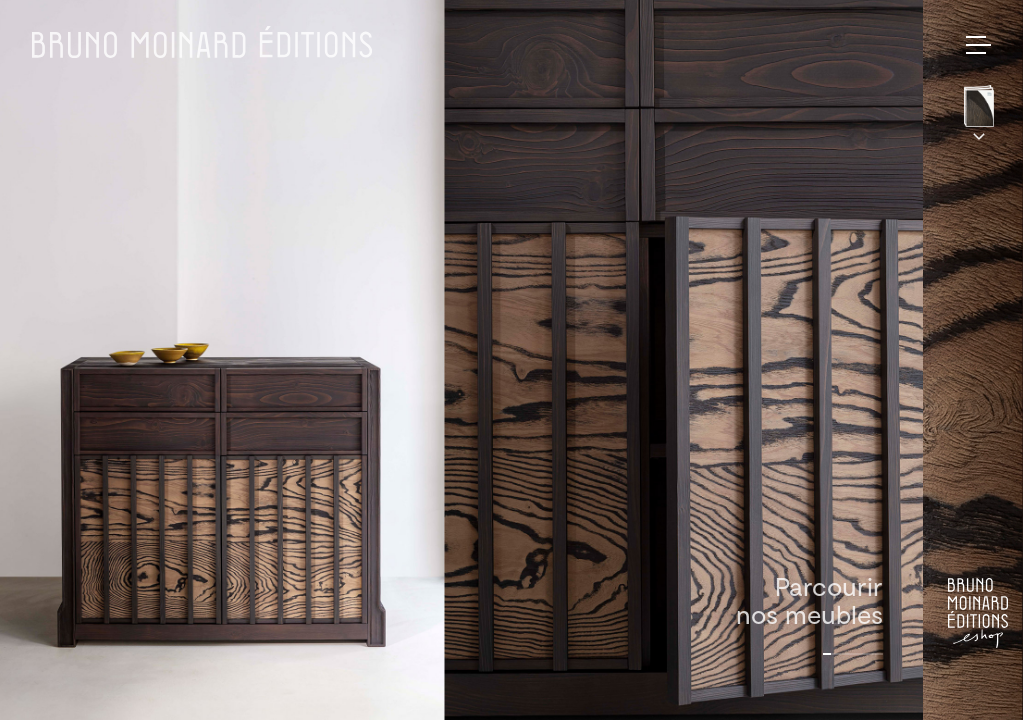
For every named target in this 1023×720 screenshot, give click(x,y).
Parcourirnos (809, 600)
